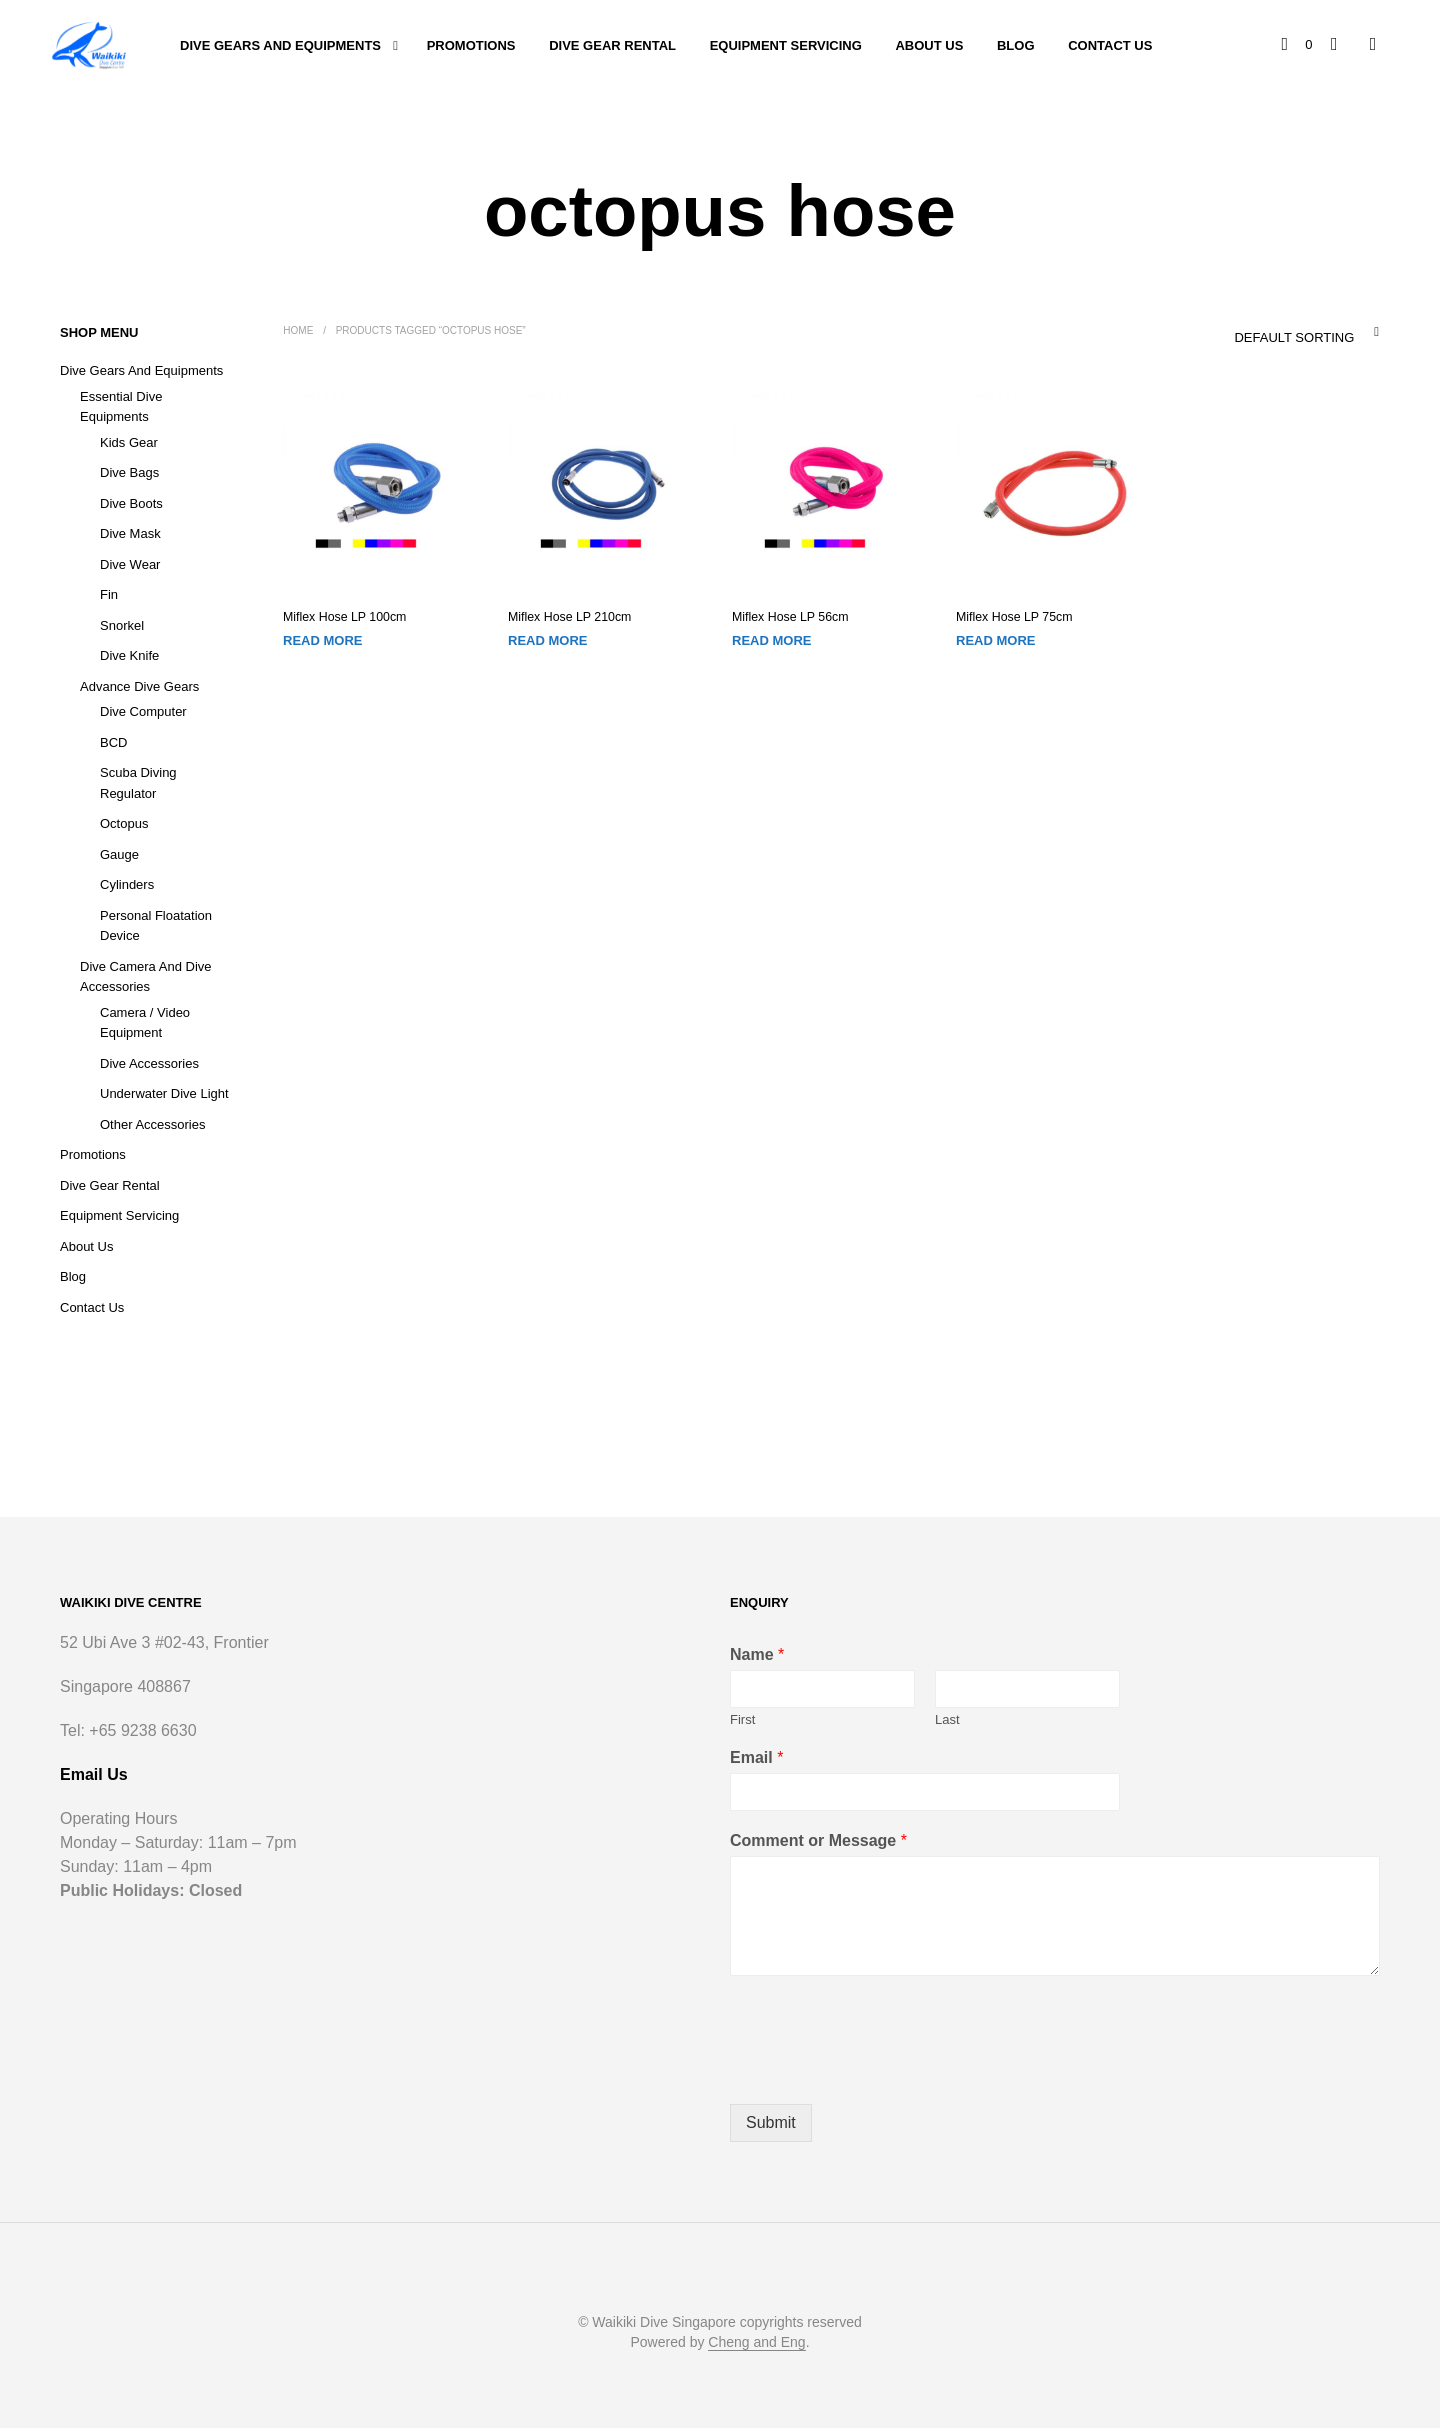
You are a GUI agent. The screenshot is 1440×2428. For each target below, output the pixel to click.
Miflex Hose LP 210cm (568, 617)
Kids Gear (129, 442)
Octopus (124, 823)
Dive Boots (131, 503)
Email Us (94, 1774)
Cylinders (127, 884)
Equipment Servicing (786, 45)
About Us (929, 45)
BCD (113, 742)
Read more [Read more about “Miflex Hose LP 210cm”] (547, 640)
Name (757, 1654)
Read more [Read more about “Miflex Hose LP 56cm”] (771, 640)
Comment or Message (818, 1840)
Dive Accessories (149, 1063)
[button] (1298, 45)
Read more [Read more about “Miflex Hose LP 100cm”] (322, 640)
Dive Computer (143, 711)
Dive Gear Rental (612, 45)
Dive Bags (129, 472)
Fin (109, 594)
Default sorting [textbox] (1294, 337)
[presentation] (882, 2071)
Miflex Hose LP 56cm (788, 617)
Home (298, 330)
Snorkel (122, 625)
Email (756, 1757)
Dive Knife (129, 655)
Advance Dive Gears (139, 686)
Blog (1016, 45)
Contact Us (1110, 45)
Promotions (471, 45)
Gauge (119, 854)
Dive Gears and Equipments (280, 45)
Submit (771, 2122)
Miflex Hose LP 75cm (1012, 617)
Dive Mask (130, 533)
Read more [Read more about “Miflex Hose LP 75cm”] (995, 640)
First (742, 1719)
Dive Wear (130, 564)
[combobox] (1265, 332)
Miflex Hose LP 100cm (343, 617)
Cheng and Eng (756, 2342)
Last (947, 1719)
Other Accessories (153, 1124)
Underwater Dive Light (164, 1093)
